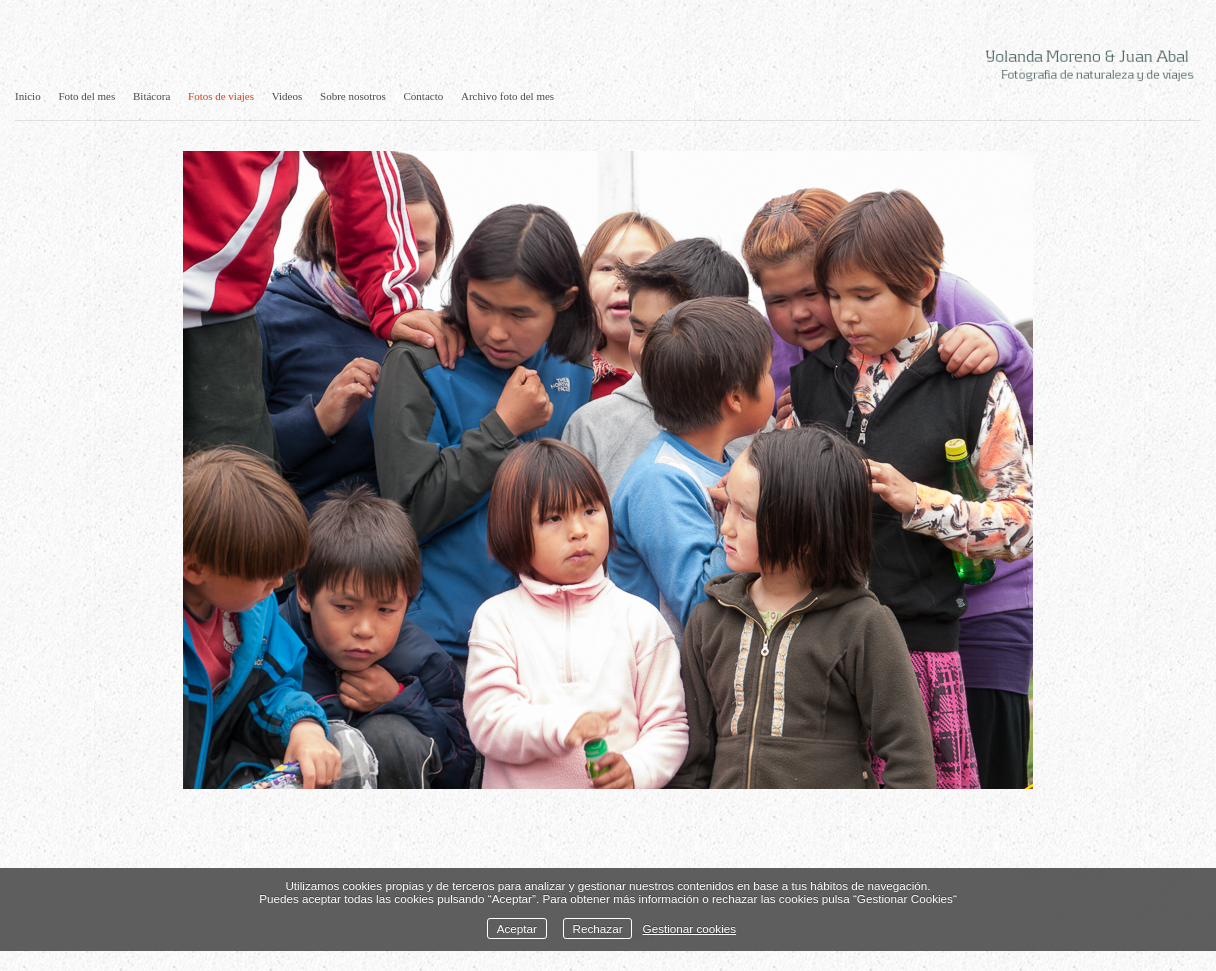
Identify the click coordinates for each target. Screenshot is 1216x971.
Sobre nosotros (353, 96)
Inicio (28, 96)
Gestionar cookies (690, 928)
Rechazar (598, 928)
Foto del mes (86, 96)
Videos (287, 96)
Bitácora (151, 96)
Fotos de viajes (221, 96)
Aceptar (517, 928)
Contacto (424, 96)
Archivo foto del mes (507, 96)
